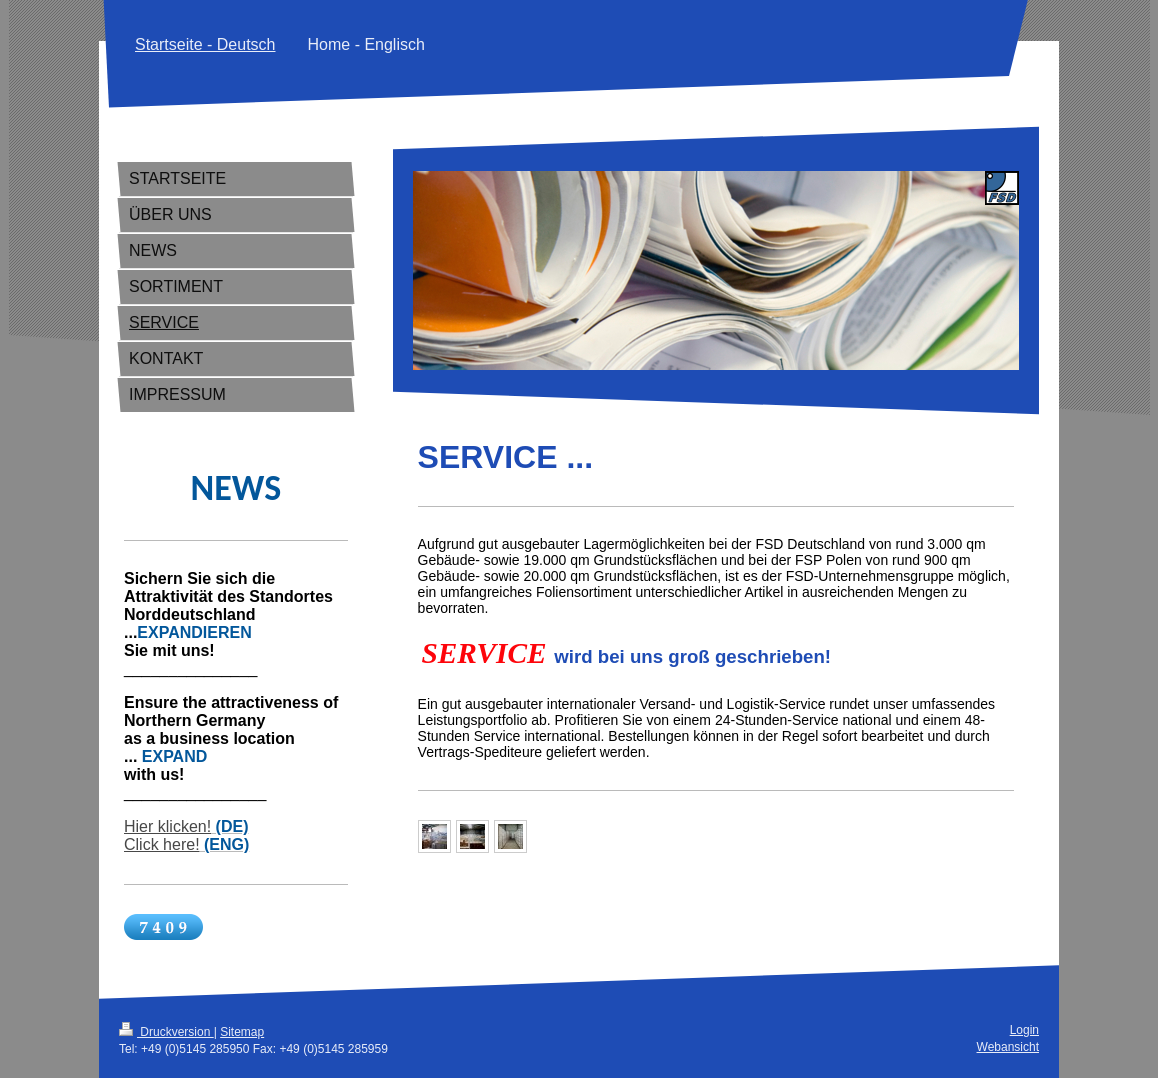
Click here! (162, 844)
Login (1024, 1030)
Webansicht (1008, 1047)
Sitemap (242, 1032)
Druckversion (166, 1032)
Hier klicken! (167, 826)
